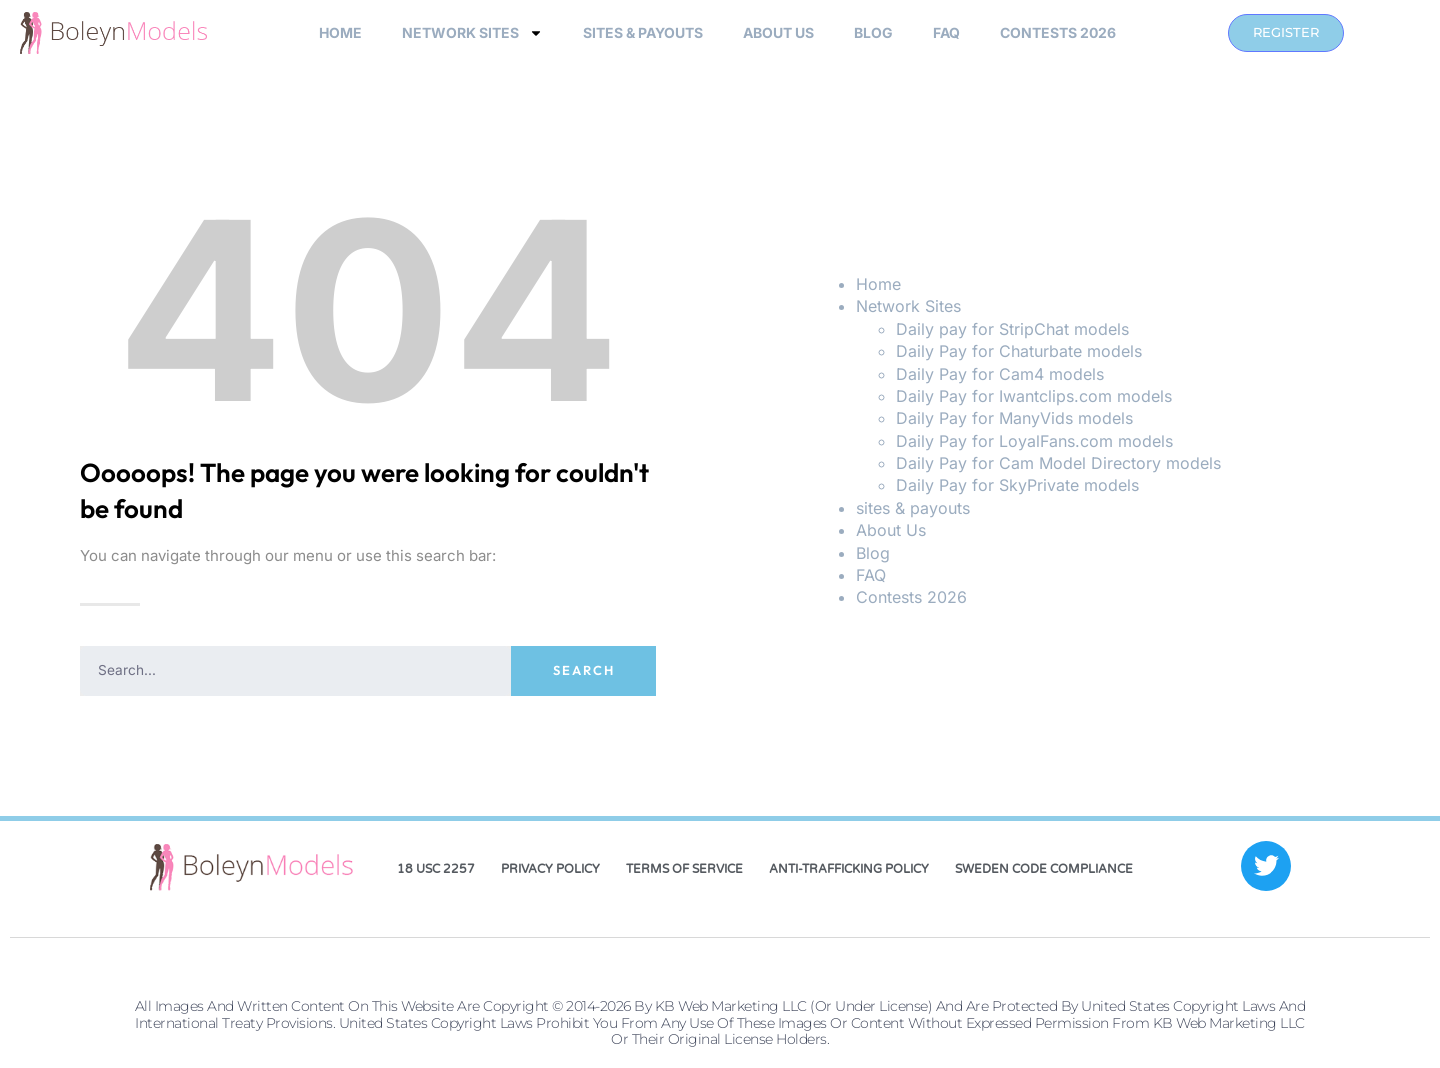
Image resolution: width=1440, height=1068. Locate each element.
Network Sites (472, 33)
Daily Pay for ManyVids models (1014, 418)
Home (340, 32)
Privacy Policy (550, 869)
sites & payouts (643, 32)
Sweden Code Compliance (1044, 869)
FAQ (946, 32)
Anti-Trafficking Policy (849, 869)
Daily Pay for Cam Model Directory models (1058, 463)
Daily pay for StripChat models (1012, 329)
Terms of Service (684, 869)
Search (584, 670)
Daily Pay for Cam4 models (1000, 374)
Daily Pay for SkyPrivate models (1017, 485)
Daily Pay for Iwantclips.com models (1034, 396)
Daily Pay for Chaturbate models (1019, 351)
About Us (778, 32)
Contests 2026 (1058, 32)
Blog (873, 32)
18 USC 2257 (436, 869)
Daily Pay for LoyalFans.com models (1034, 441)
